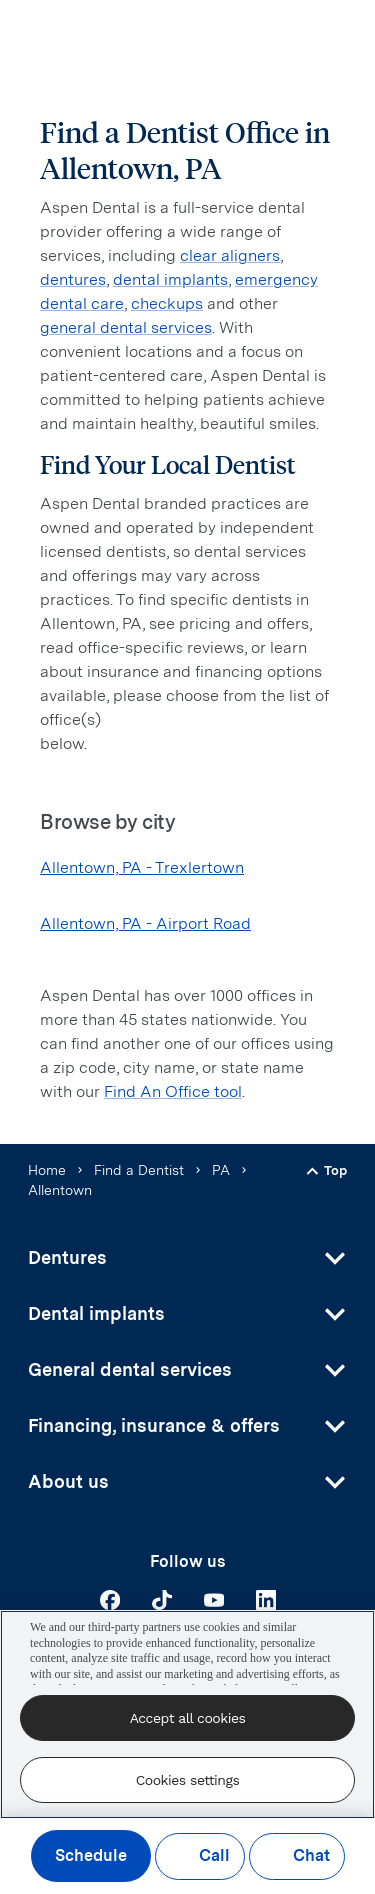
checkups (167, 303)
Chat (297, 1856)
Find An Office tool (173, 1091)
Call (200, 1856)
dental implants (170, 279)
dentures (73, 279)
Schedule (91, 1856)
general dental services (126, 327)
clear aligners (230, 255)
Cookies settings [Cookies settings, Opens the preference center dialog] (188, 1780)
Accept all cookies (188, 1718)
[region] (187, 1714)
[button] (187, 1258)
